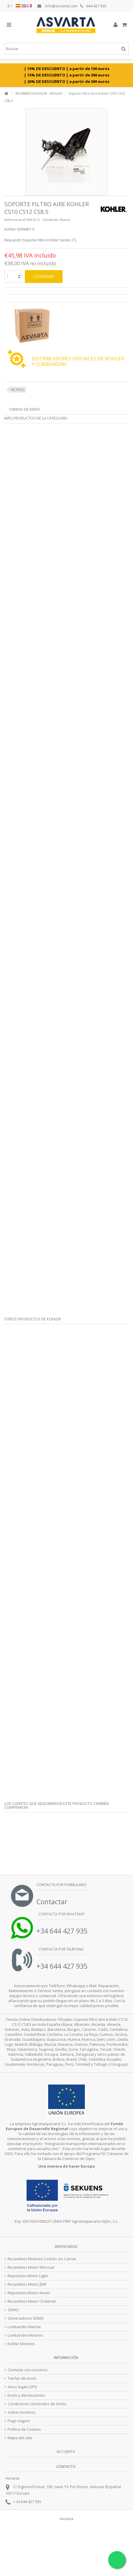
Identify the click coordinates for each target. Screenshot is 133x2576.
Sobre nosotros (21, 2412)
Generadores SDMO (26, 2318)
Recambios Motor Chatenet (32, 2301)
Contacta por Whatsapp (61, 1914)
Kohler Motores (21, 2343)
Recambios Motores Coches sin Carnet (42, 2258)
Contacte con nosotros (28, 2369)
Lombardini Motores (25, 2335)
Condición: (50, 219)
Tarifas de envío (24, 409)
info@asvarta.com (57, 5)
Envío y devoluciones (26, 2395)
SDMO (13, 2309)
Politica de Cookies (24, 2429)
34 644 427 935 (28, 2501)
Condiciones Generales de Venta (37, 2403)
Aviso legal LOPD (22, 2386)
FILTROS (18, 389)
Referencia (13, 219)
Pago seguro (19, 2420)
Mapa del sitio (20, 2437)
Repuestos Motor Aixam (29, 2292)
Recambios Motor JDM (27, 2284)
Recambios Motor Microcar (31, 2267)
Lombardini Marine (24, 2326)
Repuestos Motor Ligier (28, 2275)
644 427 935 (93, 5)
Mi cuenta (66, 2451)
